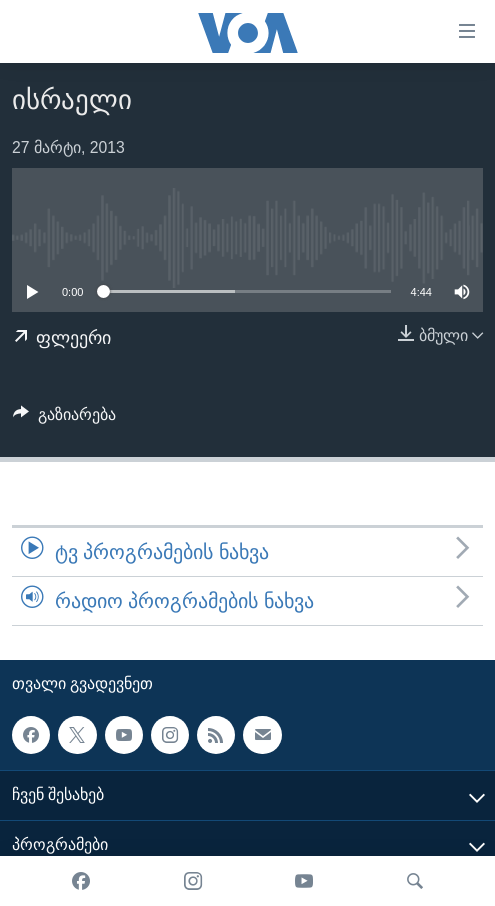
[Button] (64, 419)
